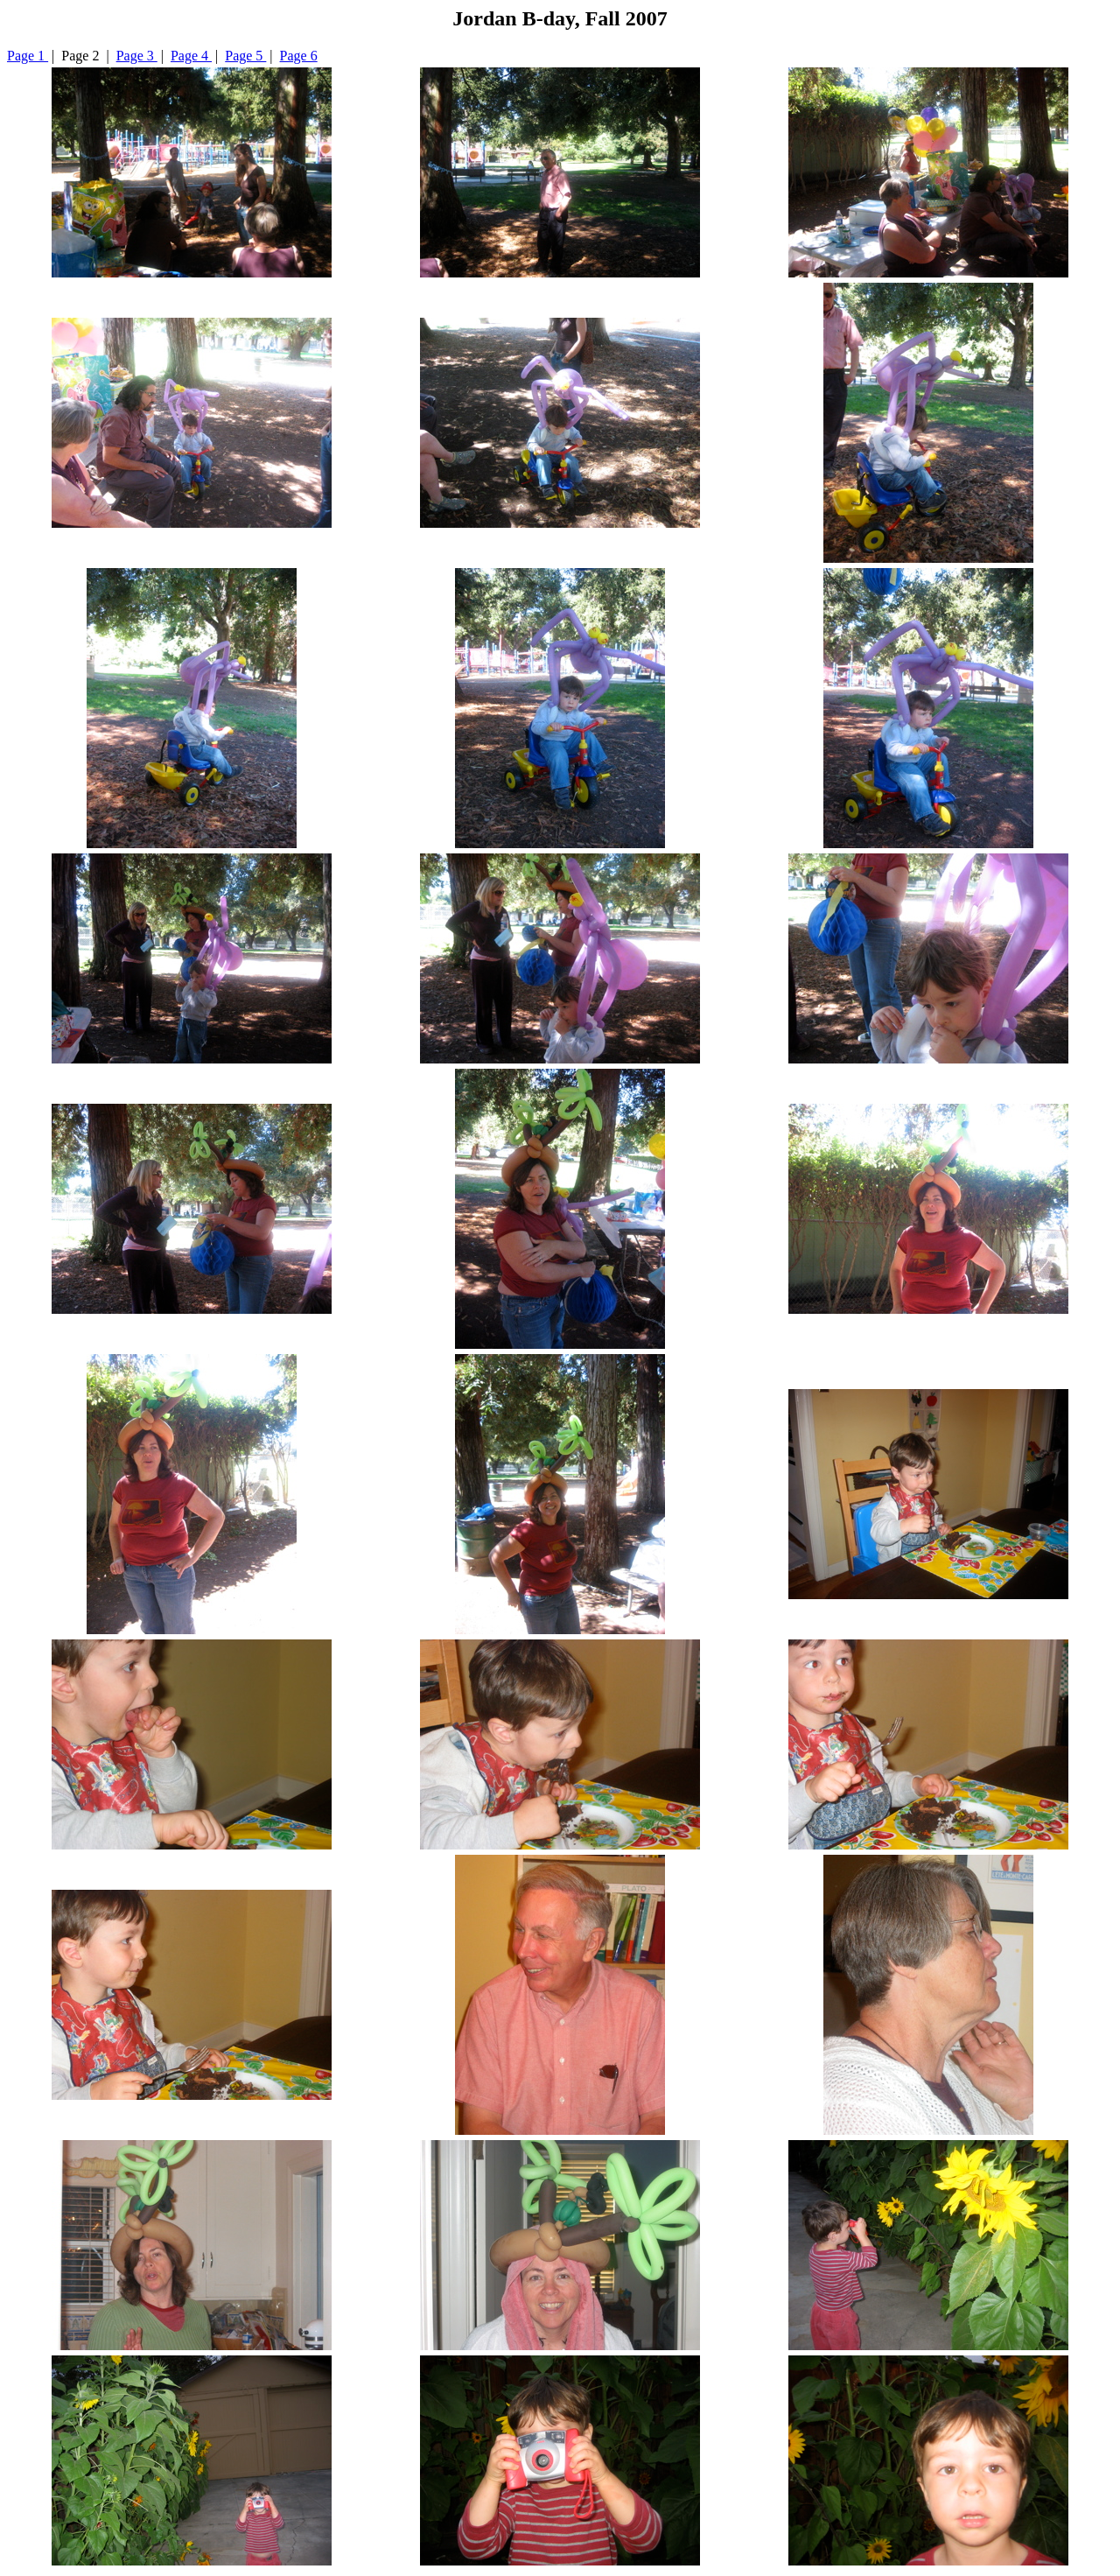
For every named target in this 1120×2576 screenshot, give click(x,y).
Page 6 (299, 55)
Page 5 (245, 55)
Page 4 (191, 55)
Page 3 (137, 55)
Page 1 (27, 55)
